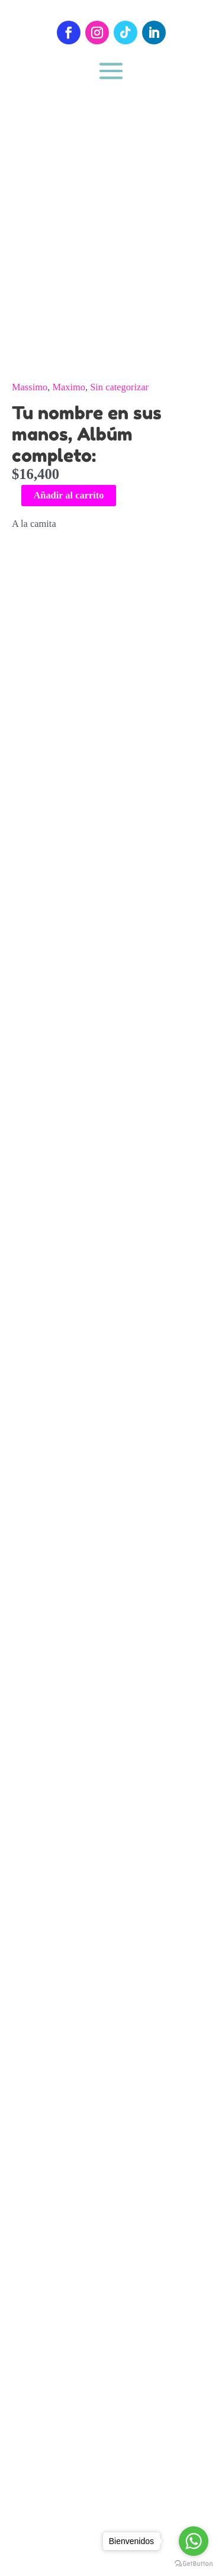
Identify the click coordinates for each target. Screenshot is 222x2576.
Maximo (68, 387)
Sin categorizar (119, 387)
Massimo (29, 387)
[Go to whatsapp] (193, 2541)
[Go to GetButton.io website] (194, 2564)
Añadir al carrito (68, 495)
